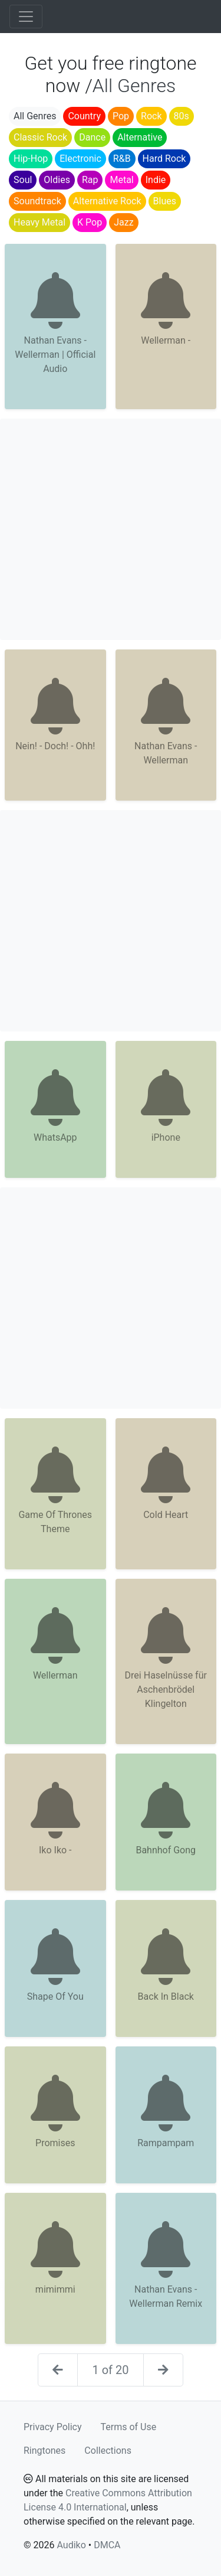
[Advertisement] (110, 529)
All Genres (35, 116)
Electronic (80, 158)
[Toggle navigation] (25, 16)
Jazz (123, 222)
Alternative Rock (107, 201)
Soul (23, 179)
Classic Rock (40, 137)
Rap (90, 179)
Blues (164, 201)
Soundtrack (37, 201)
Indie (156, 179)
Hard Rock (164, 158)
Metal (121, 179)
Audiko (71, 2545)
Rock (151, 116)
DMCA (107, 2545)
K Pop (89, 222)
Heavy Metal (39, 222)
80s (181, 116)
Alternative (139, 137)
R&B (122, 158)
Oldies (57, 179)
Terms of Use (129, 2427)
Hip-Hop (31, 158)
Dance (92, 137)
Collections (107, 2450)
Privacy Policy (53, 2427)
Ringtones (44, 2450)
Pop (121, 116)
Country (84, 116)
